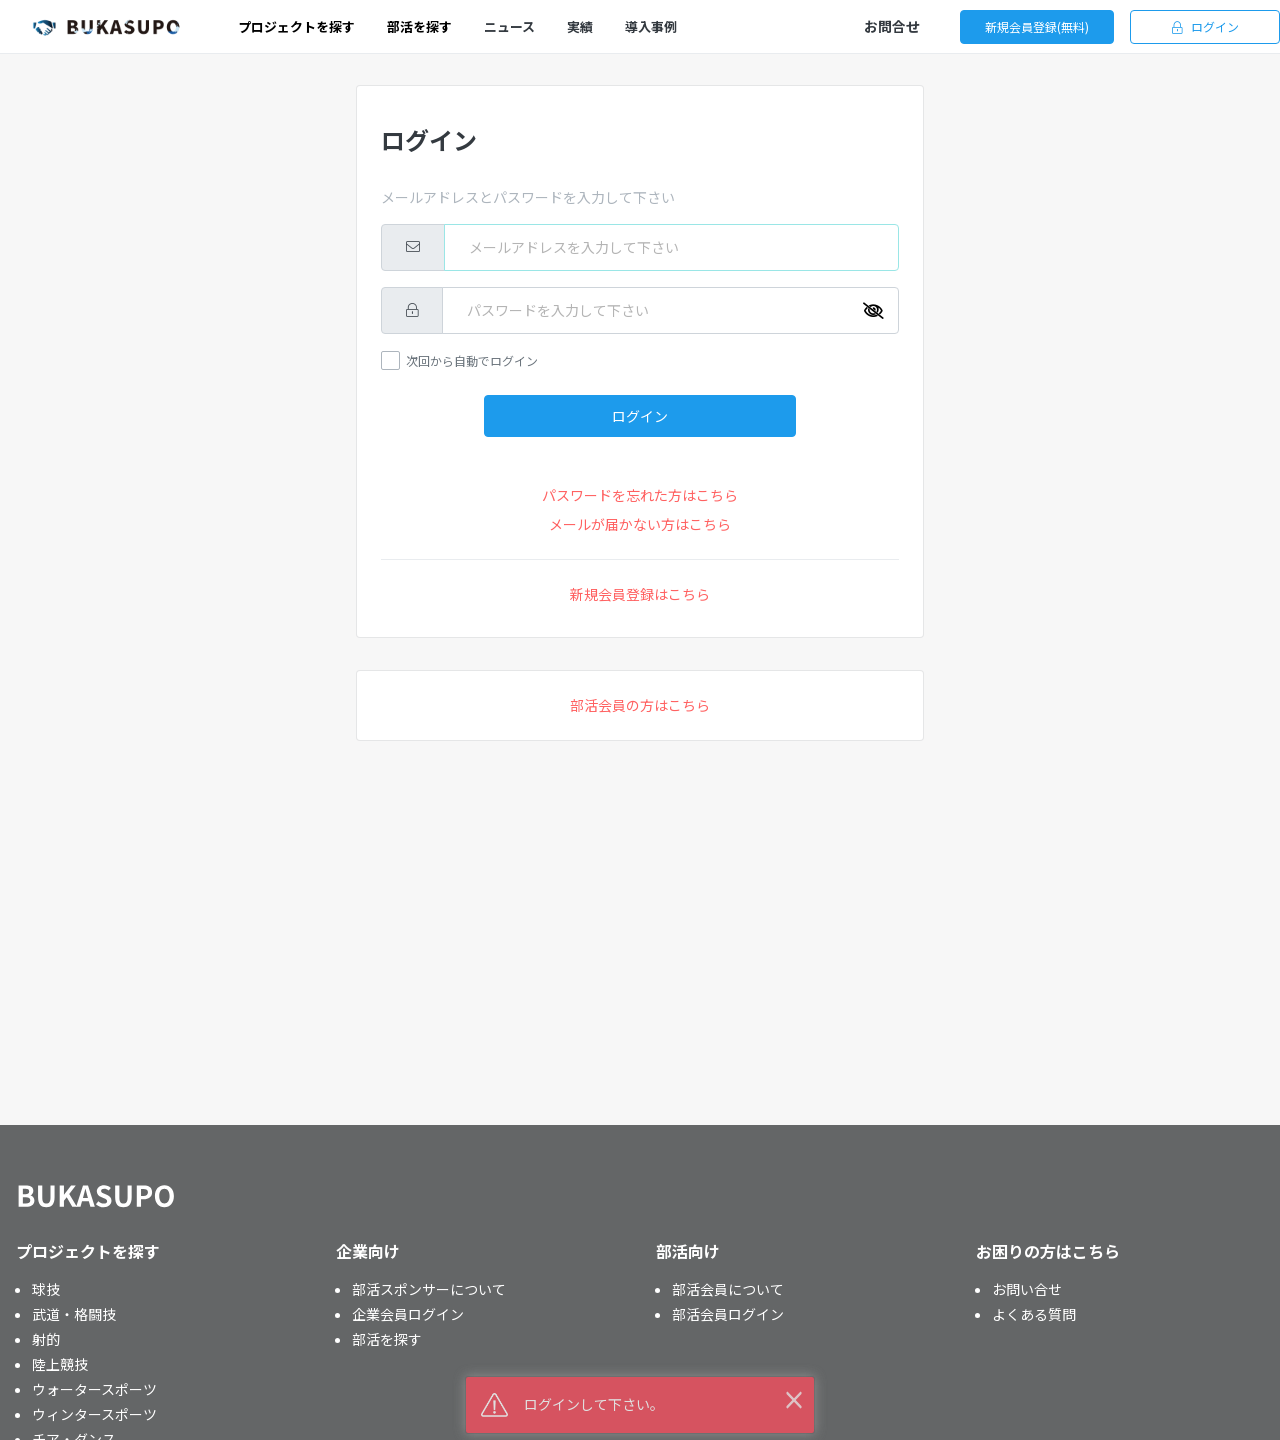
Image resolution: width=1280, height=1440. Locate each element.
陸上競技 (60, 1364)
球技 (46, 1289)
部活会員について (728, 1289)
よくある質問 (1034, 1314)
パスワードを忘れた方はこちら (640, 495)
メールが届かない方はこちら (640, 524)
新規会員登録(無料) (1037, 26)
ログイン (1205, 26)
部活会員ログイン (728, 1314)
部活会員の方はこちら (640, 705)
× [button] (794, 1398)
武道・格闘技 (74, 1314)
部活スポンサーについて (429, 1289)
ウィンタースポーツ (94, 1414)
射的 (46, 1339)
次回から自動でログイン (472, 360)
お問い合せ (1027, 1289)
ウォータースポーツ (94, 1389)
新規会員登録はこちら (640, 594)
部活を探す (387, 1339)
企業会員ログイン (408, 1314)
